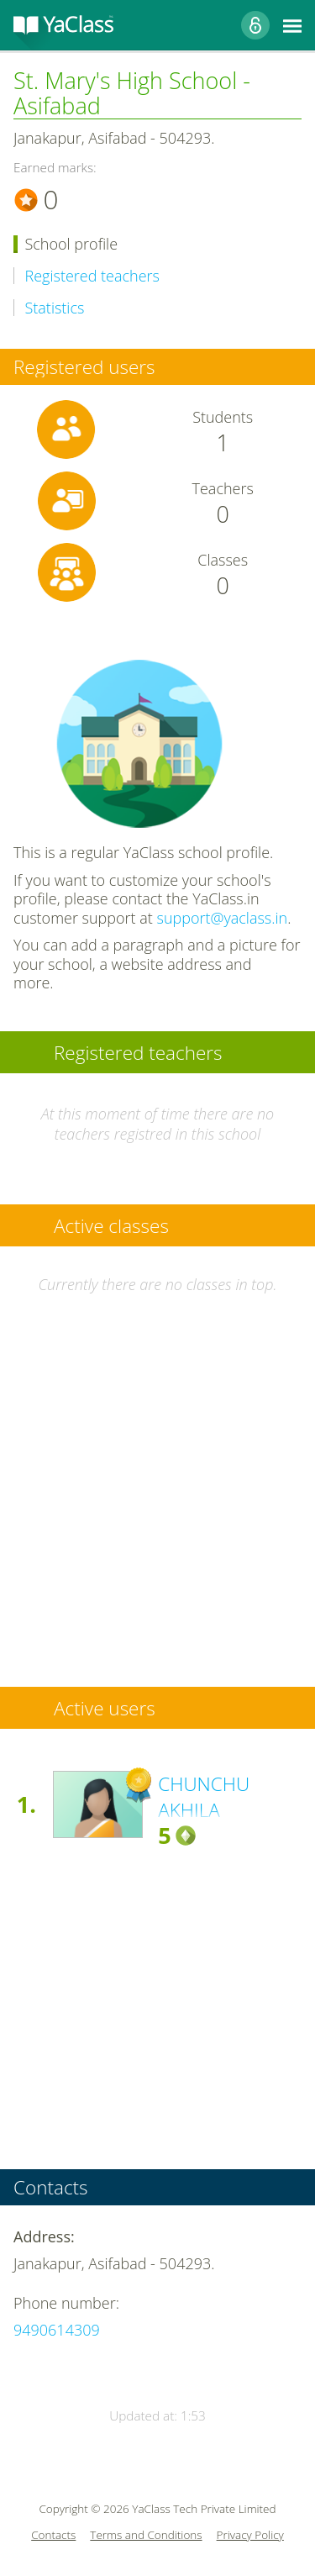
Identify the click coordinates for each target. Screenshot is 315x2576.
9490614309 (56, 2330)
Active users (104, 1708)
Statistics (55, 308)
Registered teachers (92, 276)
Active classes (111, 1226)
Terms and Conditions (146, 2535)
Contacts (53, 2535)
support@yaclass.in (222, 918)
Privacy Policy (250, 2535)
